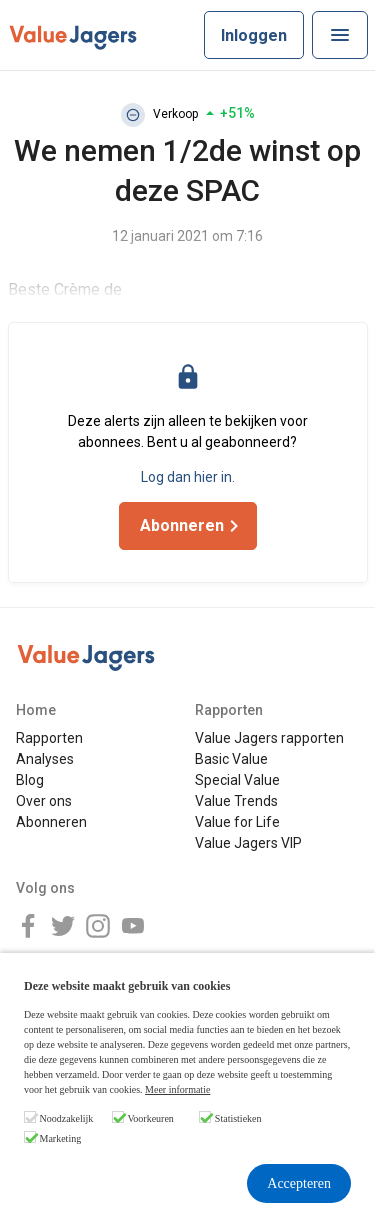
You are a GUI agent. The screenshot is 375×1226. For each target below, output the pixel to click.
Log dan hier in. (188, 477)
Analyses (45, 759)
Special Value (237, 780)
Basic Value (231, 759)
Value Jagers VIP (248, 843)
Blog (30, 780)
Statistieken (238, 1118)
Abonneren (51, 822)
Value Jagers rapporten (269, 738)
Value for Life (237, 822)
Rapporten (49, 738)
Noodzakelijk (67, 1118)
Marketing (61, 1138)
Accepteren (299, 1183)
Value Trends (236, 801)
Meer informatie (177, 1089)
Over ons (44, 801)
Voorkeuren (150, 1118)
